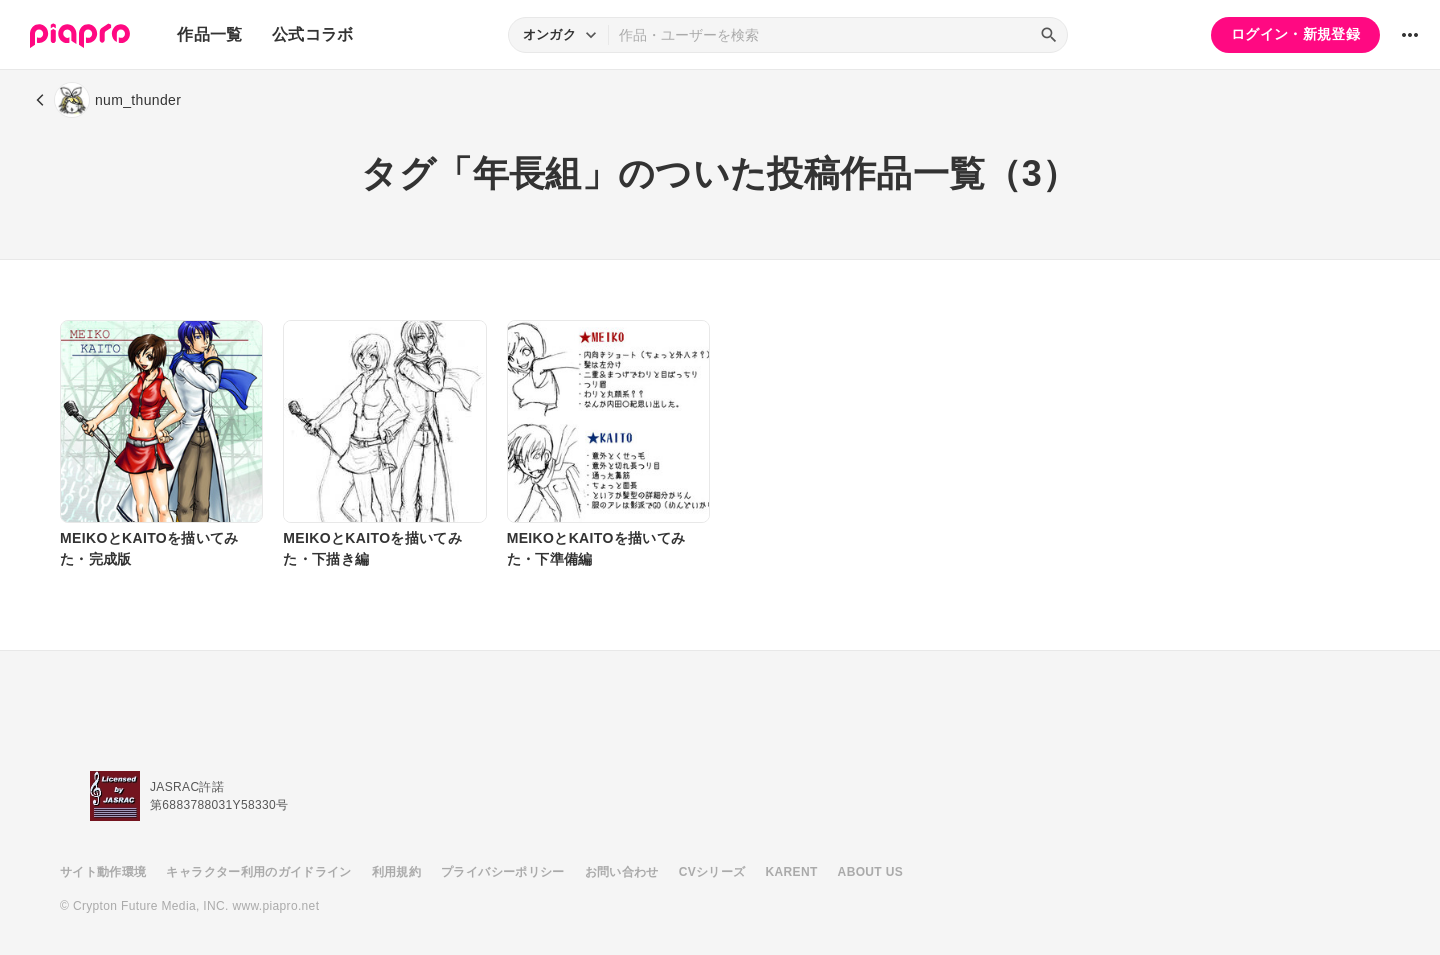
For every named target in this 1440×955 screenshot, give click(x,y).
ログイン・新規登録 (1295, 34)
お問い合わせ (622, 872)
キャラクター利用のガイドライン (258, 872)
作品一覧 (209, 34)
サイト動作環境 (103, 872)
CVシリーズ (712, 872)
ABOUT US (870, 872)
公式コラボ (313, 34)
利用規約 (396, 872)
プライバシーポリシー (503, 872)
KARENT (792, 872)
